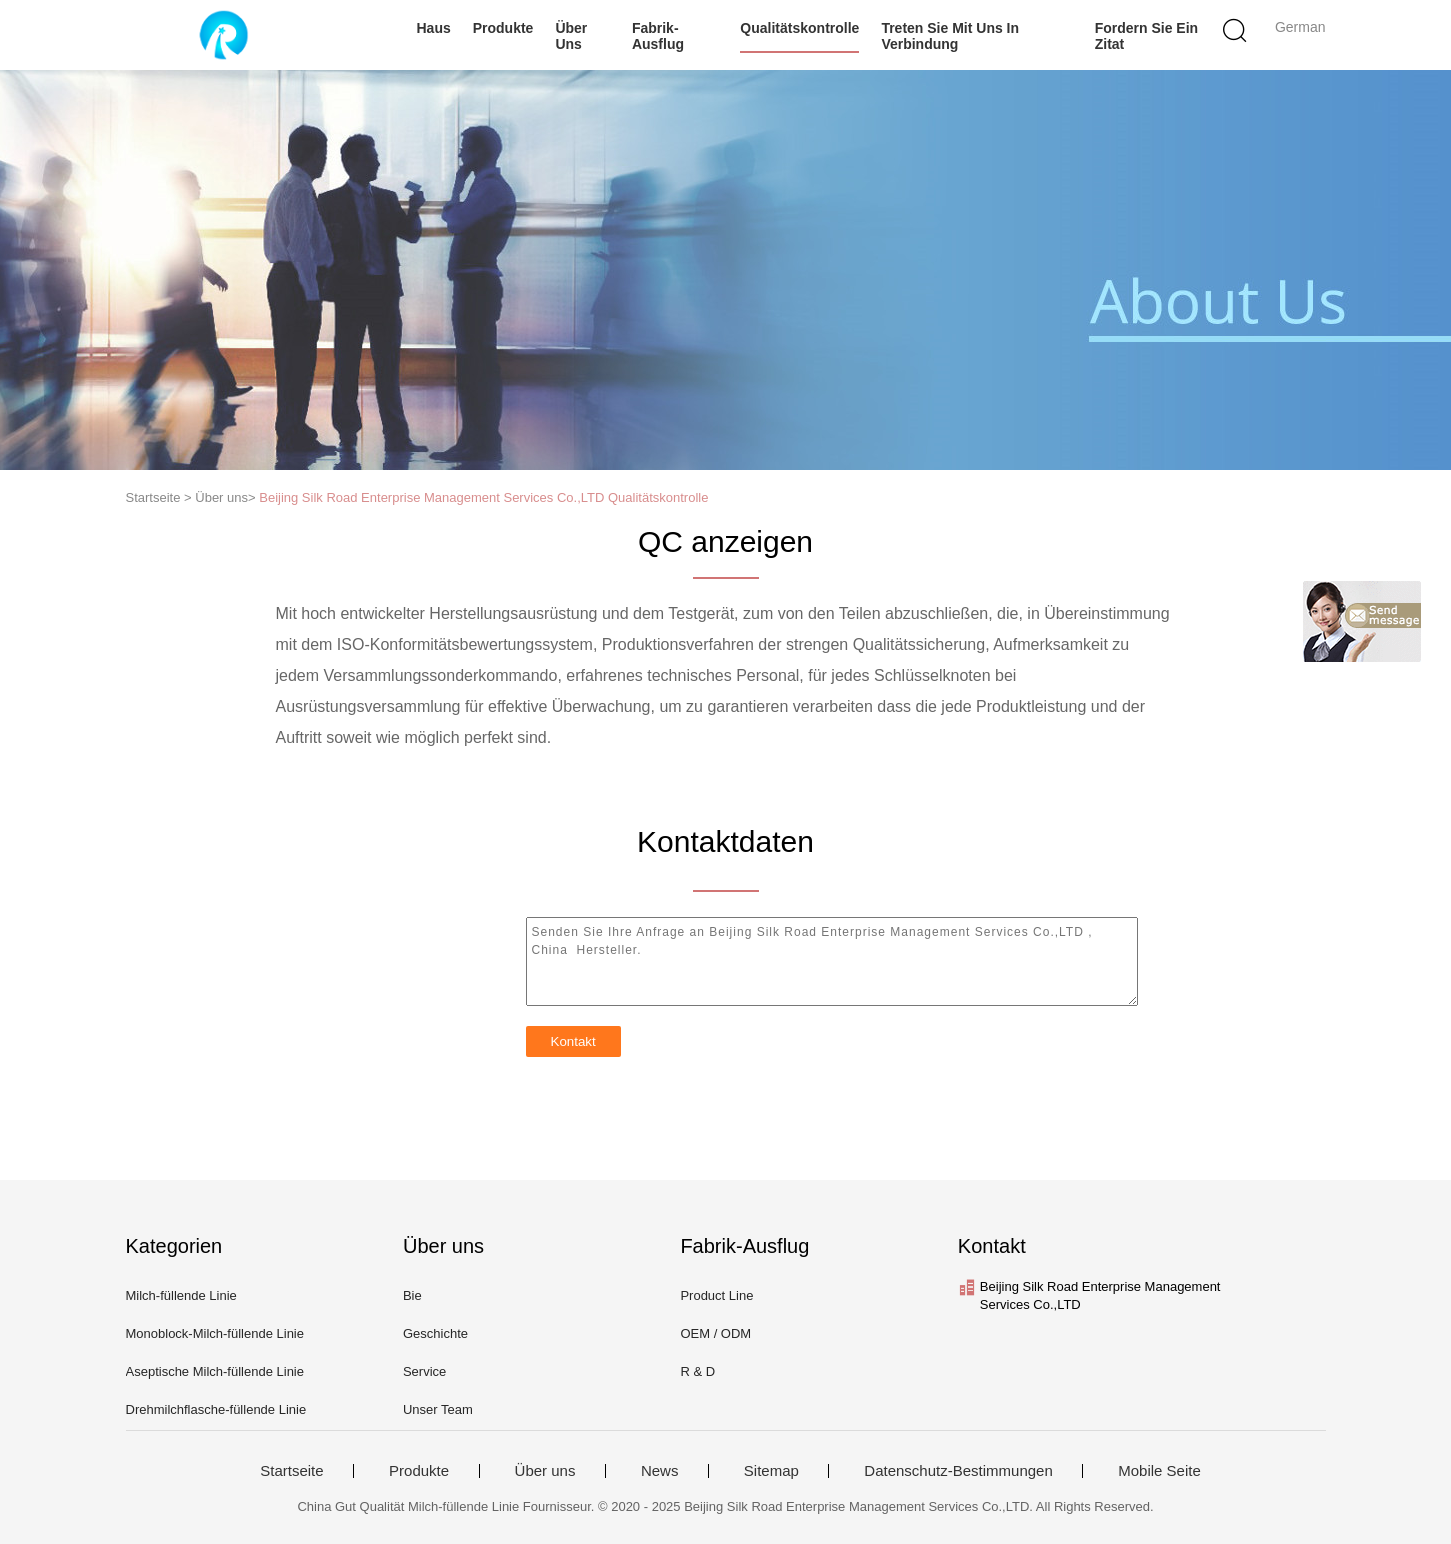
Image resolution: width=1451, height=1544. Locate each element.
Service (424, 1371)
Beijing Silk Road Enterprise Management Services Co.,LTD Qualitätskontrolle (483, 497)
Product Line (716, 1295)
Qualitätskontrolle (799, 28)
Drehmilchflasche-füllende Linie (216, 1409)
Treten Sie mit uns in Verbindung (950, 36)
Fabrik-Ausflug (658, 36)
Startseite (291, 1471)
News (660, 1471)
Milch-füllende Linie (181, 1295)
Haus (434, 28)
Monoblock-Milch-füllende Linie (215, 1333)
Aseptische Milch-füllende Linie (215, 1371)
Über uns (571, 36)
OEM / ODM (715, 1333)
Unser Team (438, 1409)
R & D (697, 1371)
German (1300, 27)
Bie (412, 1295)
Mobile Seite (1159, 1471)
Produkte (503, 28)
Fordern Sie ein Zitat (1146, 36)
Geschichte (435, 1333)
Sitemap (771, 1471)
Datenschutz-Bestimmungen (958, 1471)
